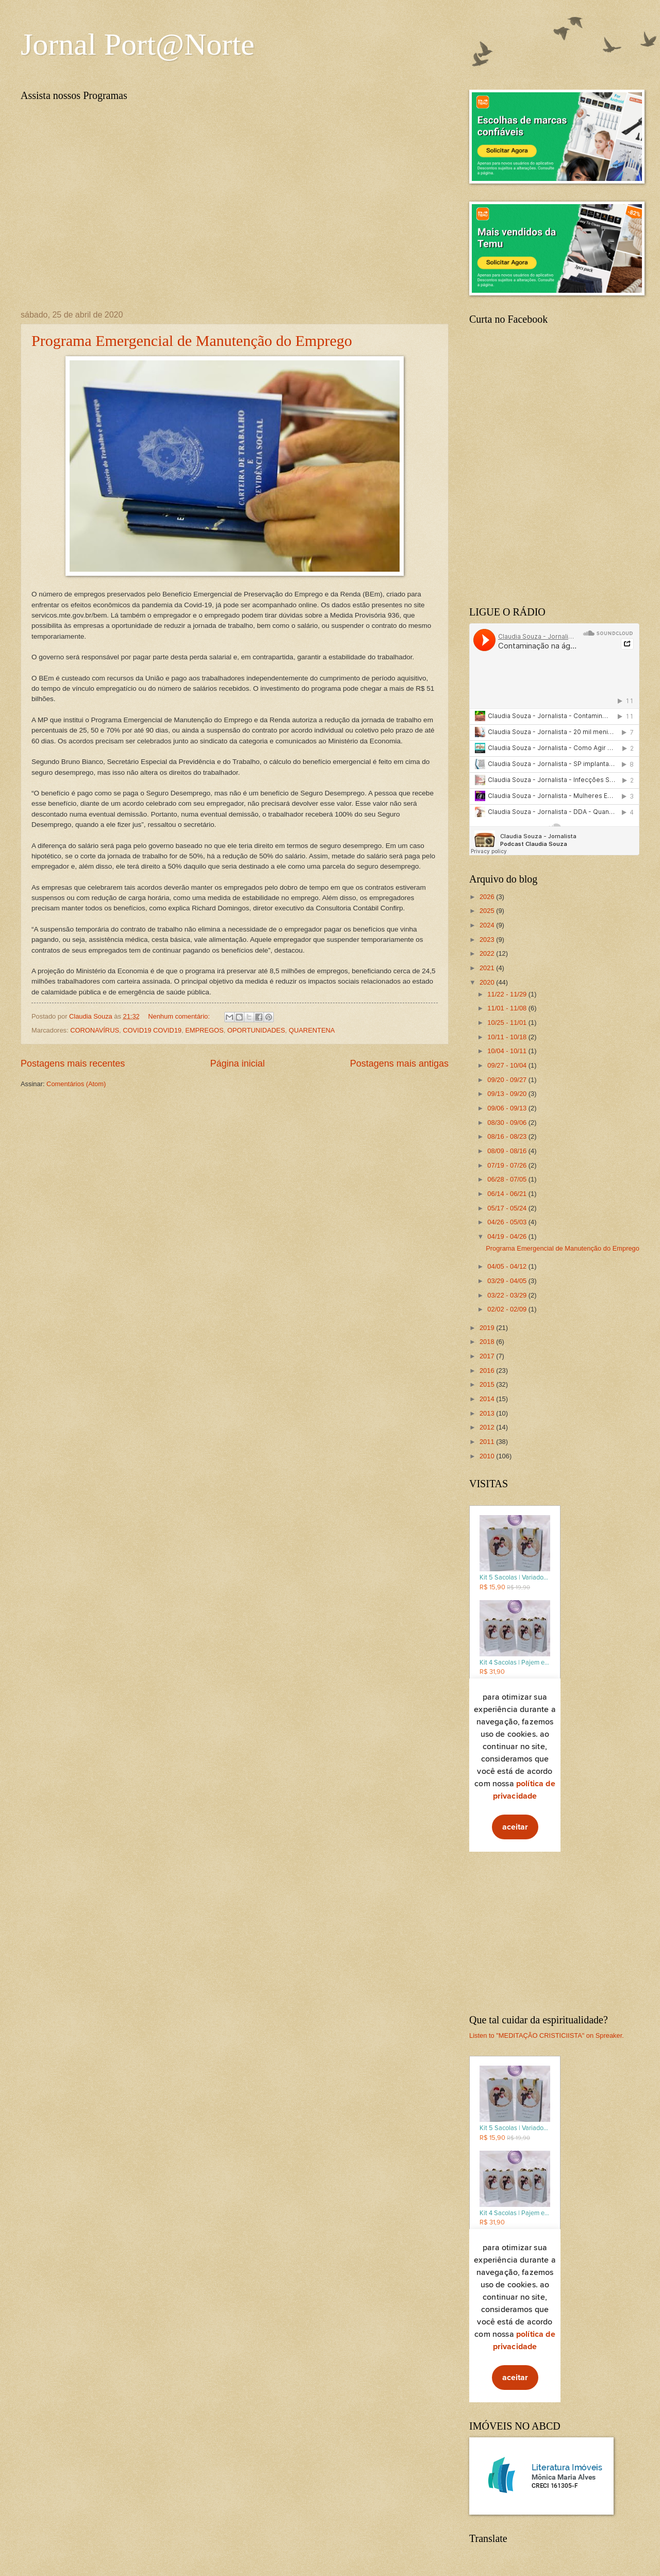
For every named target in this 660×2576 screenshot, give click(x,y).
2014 (488, 1399)
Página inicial (237, 1063)
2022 (488, 953)
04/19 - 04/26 (507, 1236)
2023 (488, 939)
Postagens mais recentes (73, 1063)
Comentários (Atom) (76, 1084)
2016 (488, 1370)
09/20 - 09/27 (507, 1080)
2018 (488, 1341)
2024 (488, 925)
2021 (488, 968)
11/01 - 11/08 (507, 1008)
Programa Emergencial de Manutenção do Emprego (191, 340)
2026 (488, 897)
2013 (488, 1413)
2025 (488, 911)
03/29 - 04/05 (507, 1281)
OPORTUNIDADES (256, 1030)
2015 (488, 1384)
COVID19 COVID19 (152, 1030)
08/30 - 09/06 (507, 1122)
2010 (488, 1456)
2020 (488, 982)
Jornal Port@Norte (138, 44)
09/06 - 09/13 (507, 1108)
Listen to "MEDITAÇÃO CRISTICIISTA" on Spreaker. (546, 2035)
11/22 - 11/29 (507, 994)
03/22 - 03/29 (507, 1295)
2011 (488, 1441)
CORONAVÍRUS (94, 1030)
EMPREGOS (204, 1030)
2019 (488, 1328)
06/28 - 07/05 (507, 1179)
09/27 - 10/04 (507, 1065)
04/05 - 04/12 (507, 1266)
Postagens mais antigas (399, 1063)
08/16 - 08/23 (507, 1136)
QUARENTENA (312, 1030)
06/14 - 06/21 (507, 1194)
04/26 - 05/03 (507, 1222)
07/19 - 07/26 (507, 1165)
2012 (488, 1427)
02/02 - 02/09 (507, 1309)
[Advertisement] (554, 1934)
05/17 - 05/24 (507, 1208)
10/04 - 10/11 (507, 1051)
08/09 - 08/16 (507, 1151)
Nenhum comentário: (179, 1016)
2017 (488, 1356)
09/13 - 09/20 (507, 1094)
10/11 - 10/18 (507, 1037)
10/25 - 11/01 (507, 1022)
